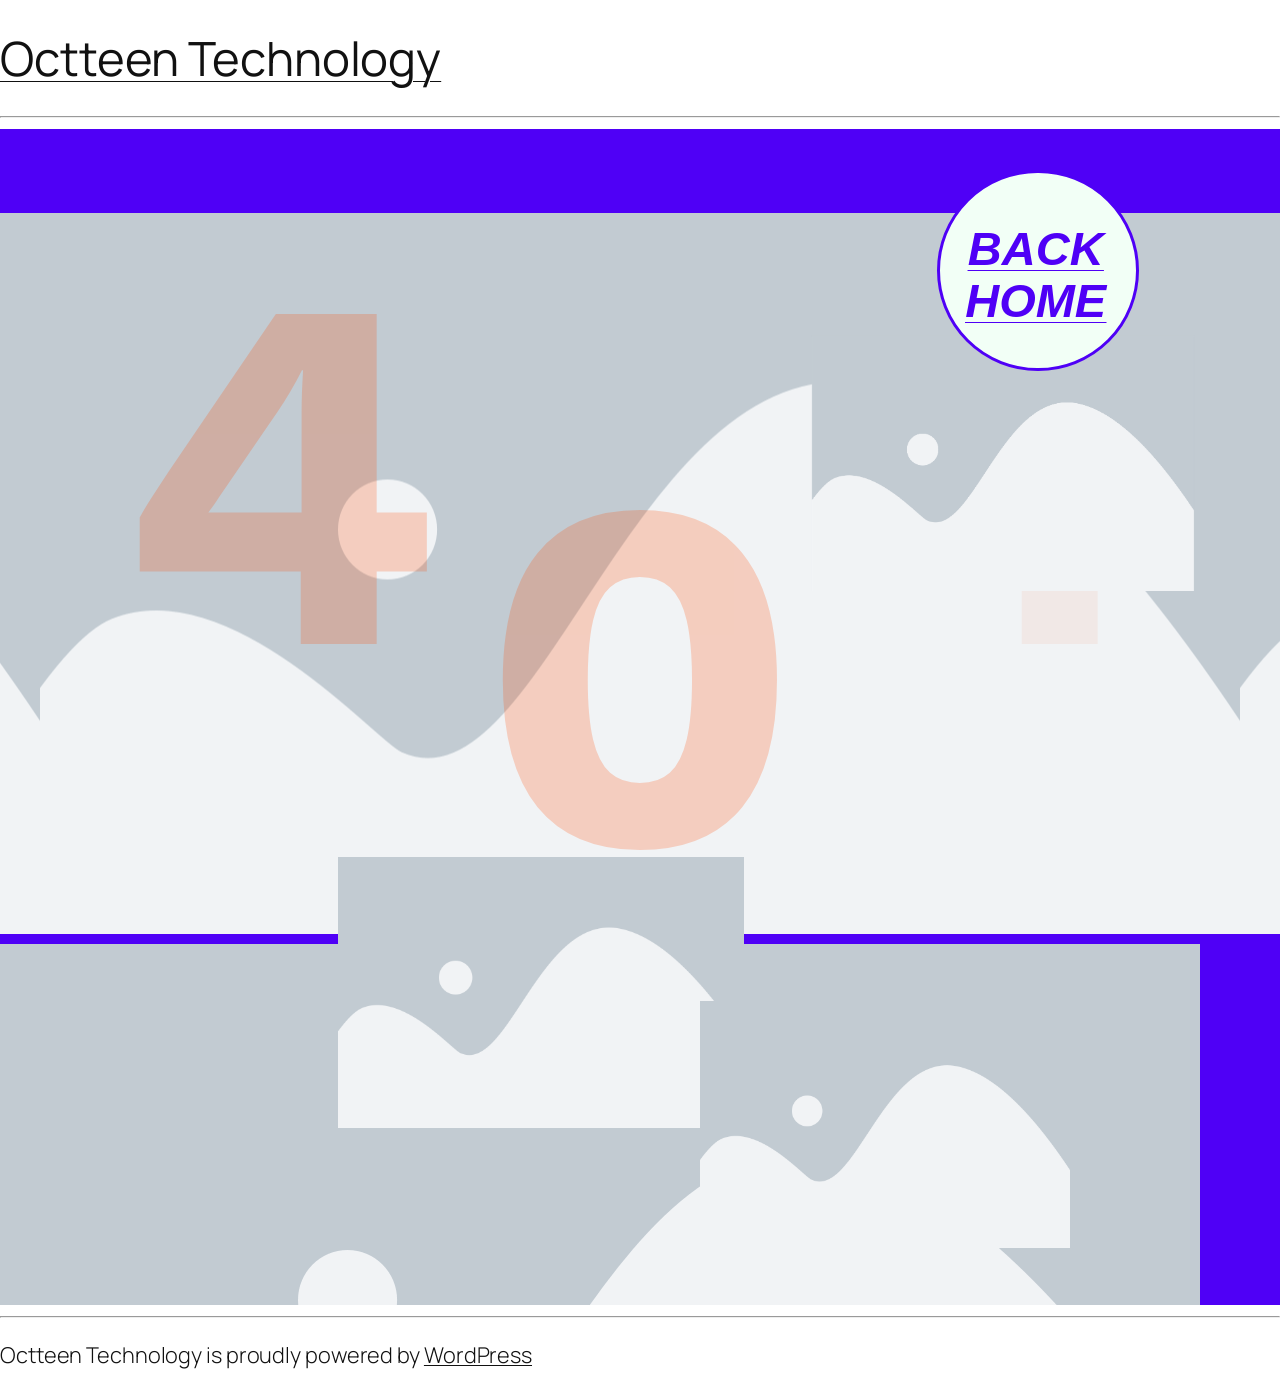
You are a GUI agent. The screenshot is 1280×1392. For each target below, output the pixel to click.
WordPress (478, 1355)
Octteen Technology (220, 58)
